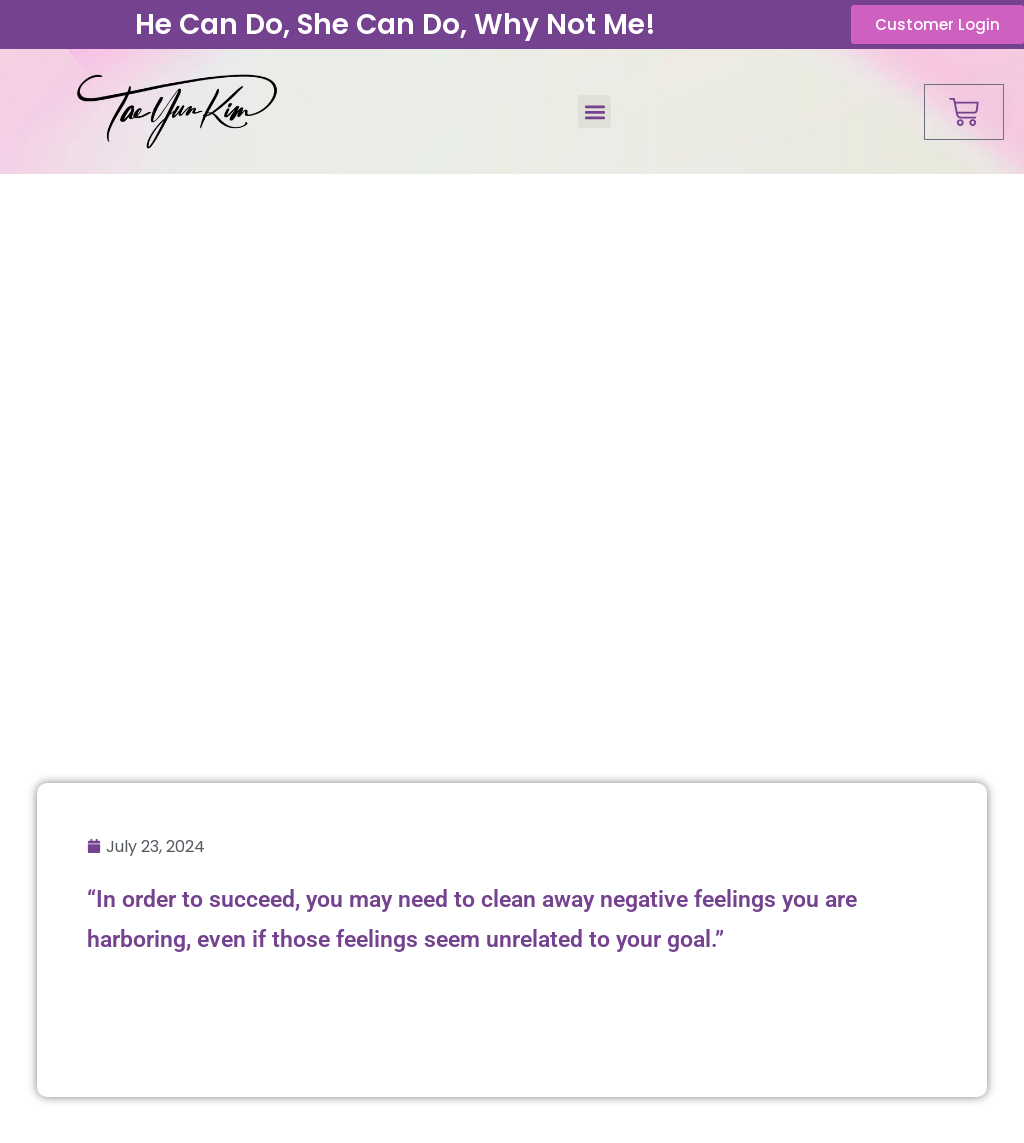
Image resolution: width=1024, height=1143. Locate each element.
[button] (594, 111)
